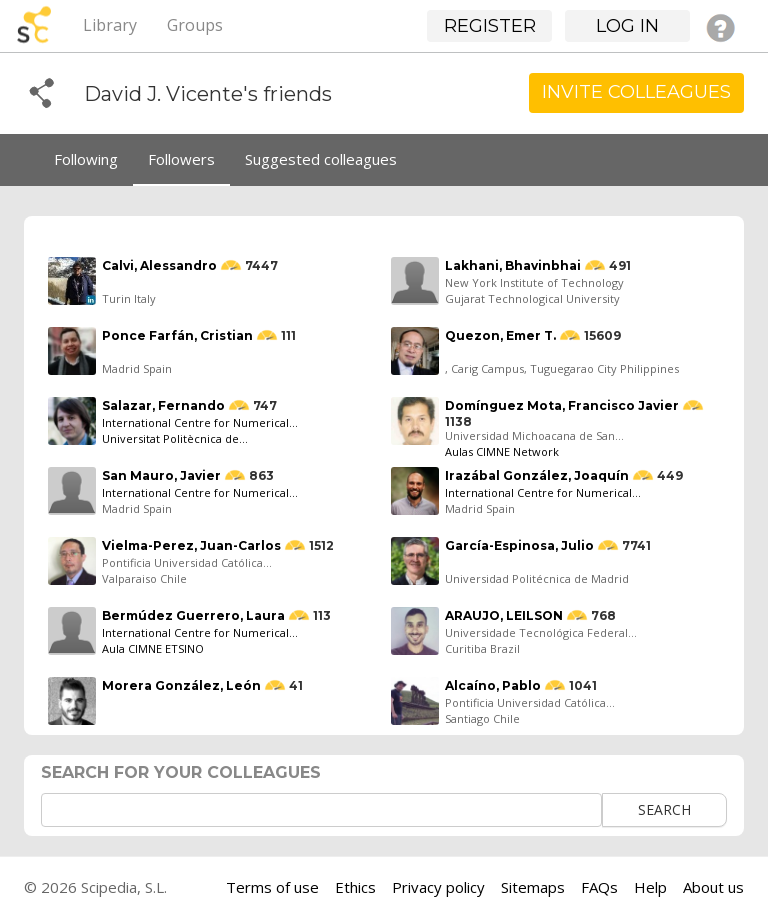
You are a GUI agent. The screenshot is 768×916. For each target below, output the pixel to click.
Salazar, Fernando (163, 405)
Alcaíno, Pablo (493, 685)
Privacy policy (438, 887)
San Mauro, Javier (161, 475)
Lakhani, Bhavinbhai (513, 265)
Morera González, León (181, 685)
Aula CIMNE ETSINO (153, 648)
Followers (181, 159)
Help (650, 887)
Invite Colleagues (636, 92)
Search (664, 809)
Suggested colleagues (321, 159)
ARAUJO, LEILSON (504, 615)
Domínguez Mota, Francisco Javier (562, 405)
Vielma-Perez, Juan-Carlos (191, 545)
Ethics (355, 887)
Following (86, 159)
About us (713, 887)
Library (110, 25)
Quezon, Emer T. (500, 335)
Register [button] (490, 26)
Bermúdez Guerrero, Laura (193, 615)
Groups (195, 25)
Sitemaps (533, 887)
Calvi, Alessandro (159, 265)
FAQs (599, 887)
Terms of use (272, 887)
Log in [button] (627, 26)
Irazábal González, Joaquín (537, 475)
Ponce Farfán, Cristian (177, 335)
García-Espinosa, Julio (519, 545)
